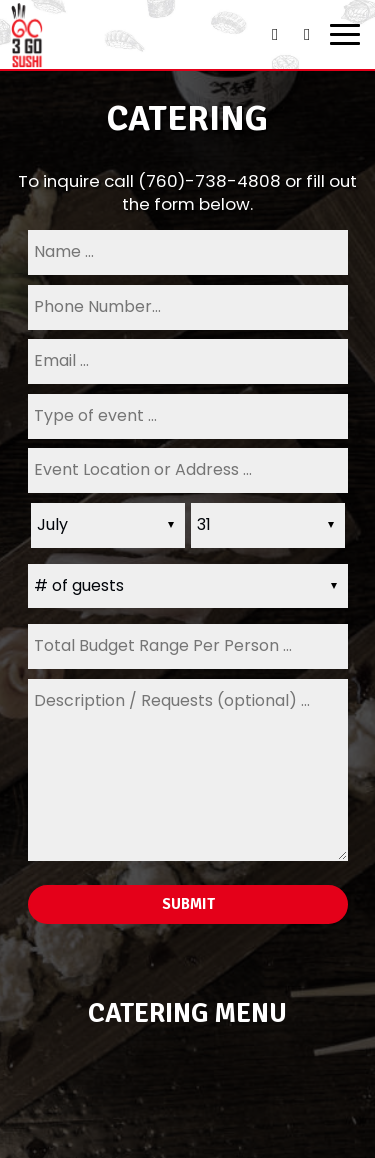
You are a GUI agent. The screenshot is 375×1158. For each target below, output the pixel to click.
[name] (188, 252)
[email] (188, 361)
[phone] (188, 307)
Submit (187, 904)
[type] (188, 416)
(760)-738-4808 (209, 181)
